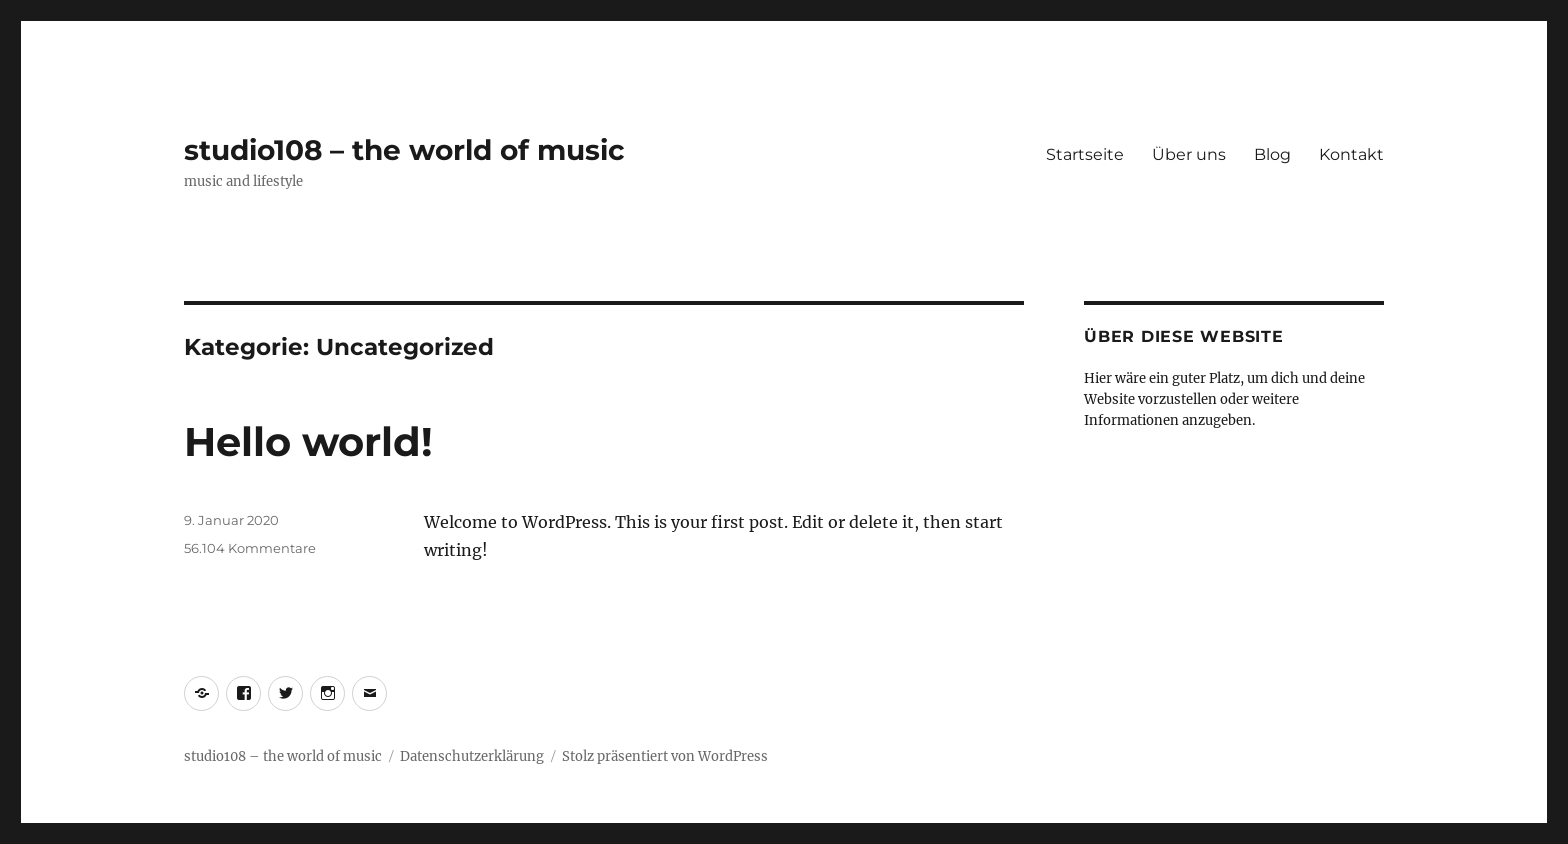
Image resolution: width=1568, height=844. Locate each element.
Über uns (1189, 154)
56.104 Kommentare (250, 548)
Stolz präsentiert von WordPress (665, 756)
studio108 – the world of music (404, 150)
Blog (1272, 154)
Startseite (1085, 154)
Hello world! (308, 441)
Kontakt (1351, 154)
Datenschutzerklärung (472, 756)
